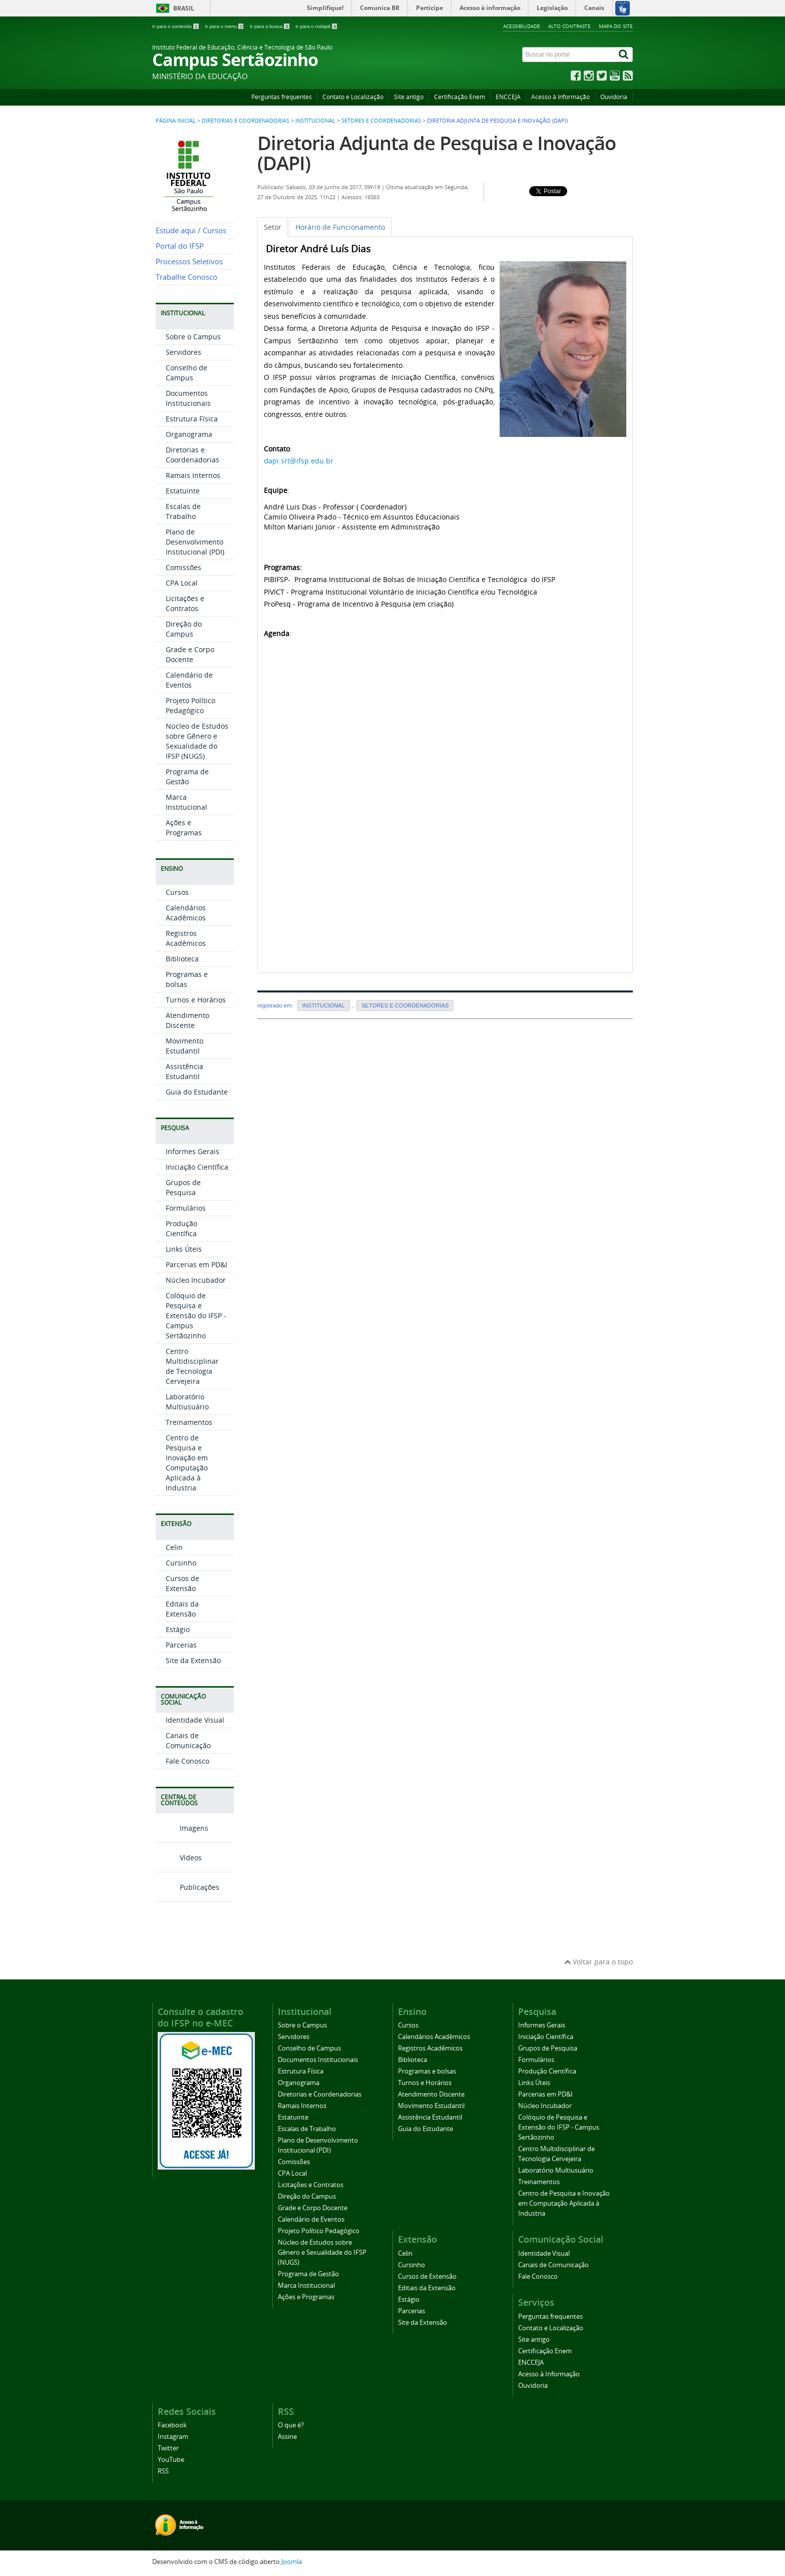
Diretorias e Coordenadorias (245, 120)
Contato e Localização (352, 97)
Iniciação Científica (197, 1167)
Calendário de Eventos (189, 680)
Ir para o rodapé (316, 26)
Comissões (183, 567)
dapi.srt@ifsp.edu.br (298, 460)
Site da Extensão (193, 1660)
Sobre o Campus (193, 336)
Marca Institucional (186, 802)
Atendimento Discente (187, 1020)
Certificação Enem (459, 97)
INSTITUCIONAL (315, 120)
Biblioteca (182, 958)
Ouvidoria (613, 97)
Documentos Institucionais (188, 398)
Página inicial (176, 120)
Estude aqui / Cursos (191, 230)
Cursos (177, 892)
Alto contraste (569, 26)
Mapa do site (616, 26)
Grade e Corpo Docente (190, 654)
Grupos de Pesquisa (183, 1187)
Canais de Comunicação (188, 1740)
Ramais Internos (193, 475)
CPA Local (182, 583)
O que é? (291, 2425)
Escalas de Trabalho (183, 511)
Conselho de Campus (186, 372)
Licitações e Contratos (185, 603)
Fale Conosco (187, 1761)
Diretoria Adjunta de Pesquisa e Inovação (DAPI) (436, 153)
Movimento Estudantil (184, 1046)
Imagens (182, 1828)
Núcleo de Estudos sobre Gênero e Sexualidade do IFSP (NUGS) (197, 741)
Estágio (178, 1629)
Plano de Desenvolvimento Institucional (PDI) (195, 542)
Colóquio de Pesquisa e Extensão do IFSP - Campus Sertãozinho (196, 1315)
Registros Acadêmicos (186, 938)
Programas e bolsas (187, 979)
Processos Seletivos (189, 261)
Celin (174, 1547)
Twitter (168, 2448)
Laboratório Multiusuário (187, 1401)
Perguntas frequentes (281, 97)
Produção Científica (181, 1228)
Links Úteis (184, 1249)
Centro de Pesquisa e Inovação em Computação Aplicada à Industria (187, 1462)
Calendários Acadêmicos (186, 912)
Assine (287, 2436)
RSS (163, 2471)
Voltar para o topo (598, 1961)
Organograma (189, 434)
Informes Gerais (192, 1151)
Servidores (183, 352)
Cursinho (181, 1563)
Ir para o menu (225, 26)
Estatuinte (183, 490)
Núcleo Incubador (196, 1280)
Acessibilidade (521, 26)
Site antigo (409, 97)
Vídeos (179, 1857)
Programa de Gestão (187, 776)
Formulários (186, 1208)
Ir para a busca (270, 26)
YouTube (171, 2459)
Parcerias (181, 1645)
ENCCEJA (508, 97)
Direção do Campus (184, 629)
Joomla (291, 2561)
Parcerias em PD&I (196, 1264)
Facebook (172, 2425)
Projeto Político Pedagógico (190, 705)
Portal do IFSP (180, 246)
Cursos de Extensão (182, 1583)
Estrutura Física (192, 418)
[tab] (272, 227)
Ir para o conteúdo (176, 26)
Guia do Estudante (197, 1092)
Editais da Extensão (182, 1609)
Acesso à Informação (560, 97)
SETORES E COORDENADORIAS (381, 120)
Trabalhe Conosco (186, 277)
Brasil (183, 8)
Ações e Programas (184, 827)
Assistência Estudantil (184, 1071)
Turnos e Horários (196, 999)
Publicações (187, 1887)
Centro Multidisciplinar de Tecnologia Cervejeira (192, 1366)
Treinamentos (189, 1422)
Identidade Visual (195, 1720)
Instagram (173, 2436)
